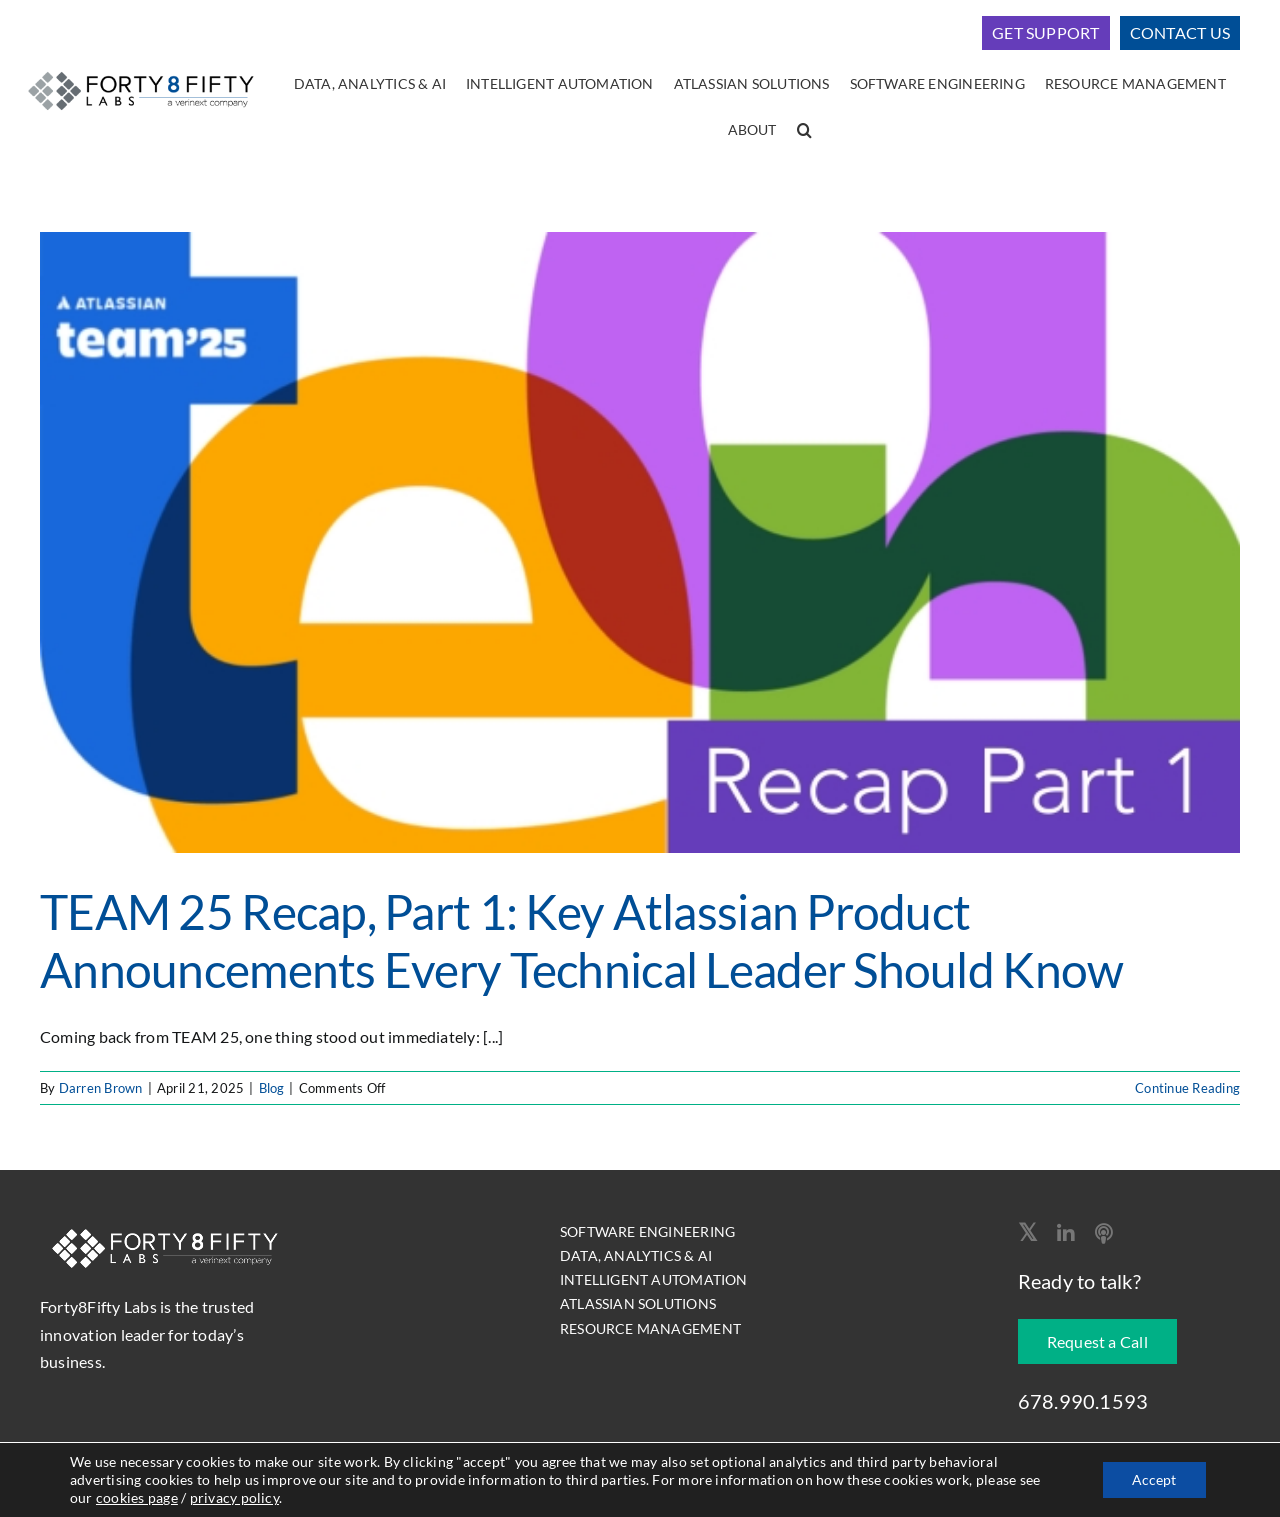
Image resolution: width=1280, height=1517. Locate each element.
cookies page (137, 1497)
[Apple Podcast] (1104, 1234)
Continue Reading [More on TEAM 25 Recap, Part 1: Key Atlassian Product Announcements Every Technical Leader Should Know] (1187, 1088)
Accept (1154, 1479)
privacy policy (234, 1497)
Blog (272, 1088)
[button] (804, 131)
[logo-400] (141, 70)
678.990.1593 (1083, 1401)
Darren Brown (101, 1088)
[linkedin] (1066, 1234)
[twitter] (1027, 1232)
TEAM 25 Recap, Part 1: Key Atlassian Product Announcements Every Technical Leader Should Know (581, 940)
